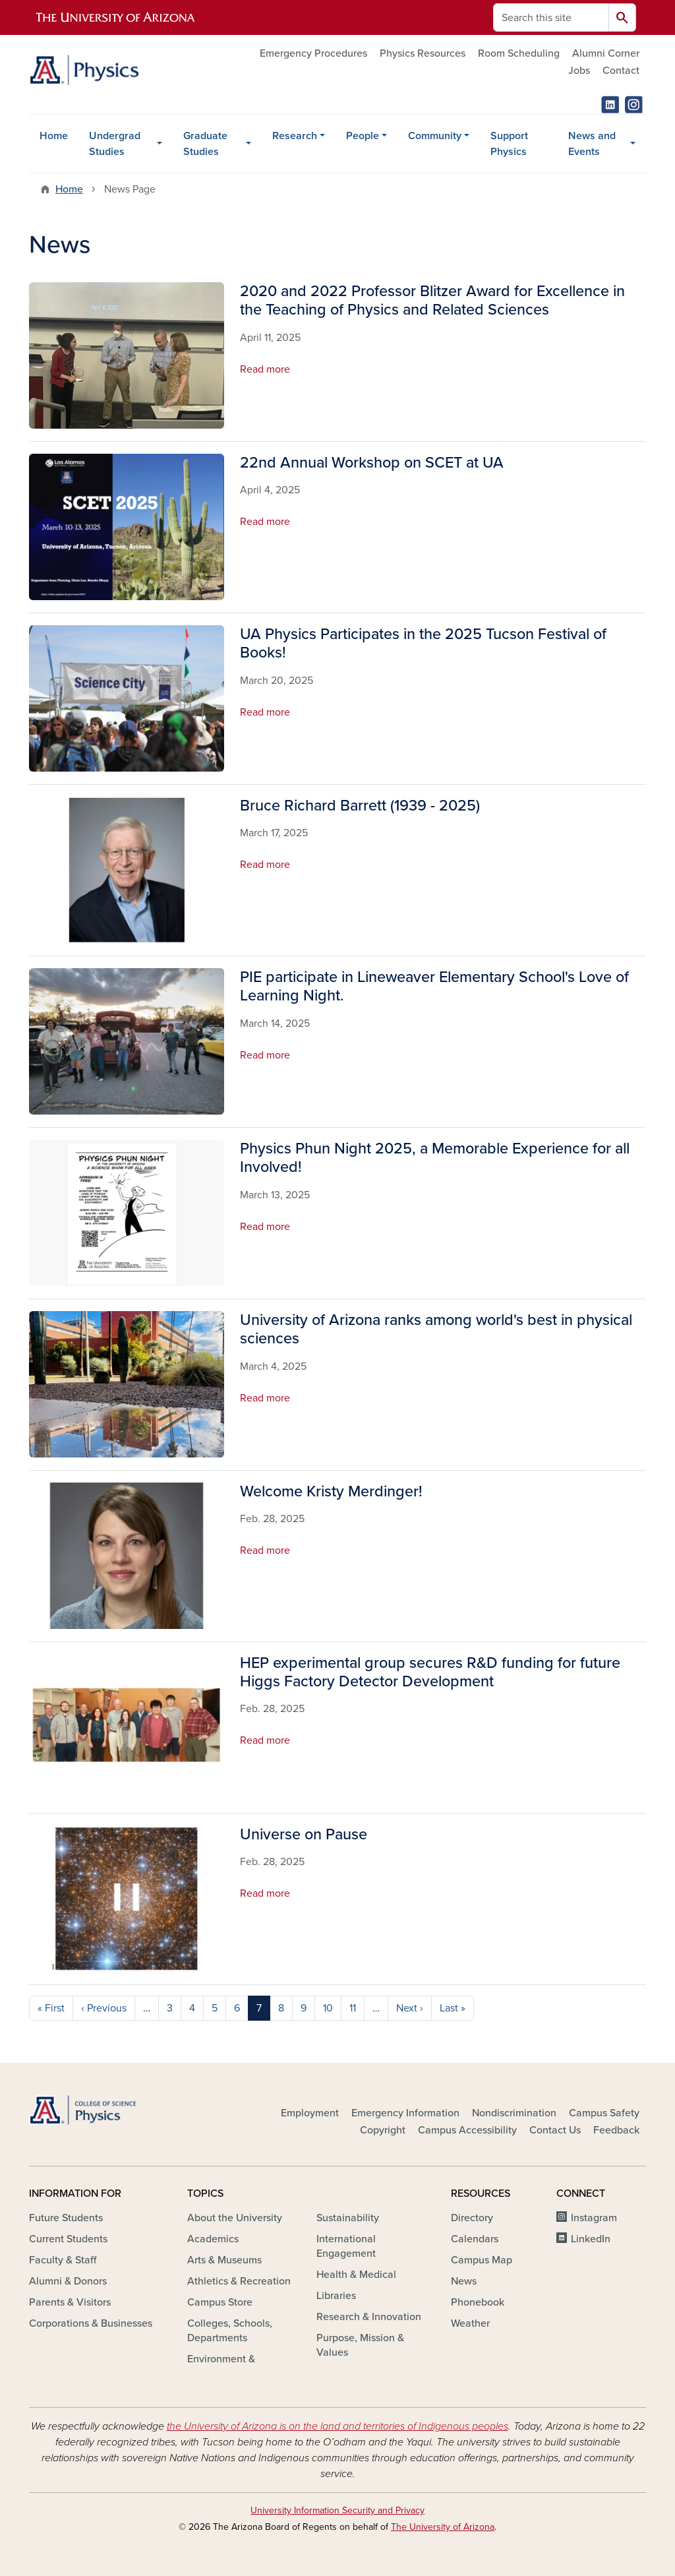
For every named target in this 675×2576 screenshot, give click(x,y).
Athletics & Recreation (239, 2281)
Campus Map (481, 2260)
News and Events (592, 143)
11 (352, 2008)
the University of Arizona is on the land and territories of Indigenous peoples (337, 2426)
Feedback (616, 2130)
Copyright (382, 2130)
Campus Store (219, 2302)
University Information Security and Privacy (337, 2510)
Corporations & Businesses (90, 2323)
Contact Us (555, 2130)
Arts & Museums (224, 2260)
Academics (213, 2239)
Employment (310, 2113)
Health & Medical (356, 2274)
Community (434, 135)
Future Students (66, 2217)
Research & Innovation (368, 2316)
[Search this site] (551, 17)
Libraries (336, 2295)
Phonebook (477, 2302)
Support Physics (509, 143)
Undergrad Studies (114, 143)
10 (328, 2008)
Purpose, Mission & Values (360, 2345)
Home (54, 135)
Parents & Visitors (70, 2302)
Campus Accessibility (467, 2130)
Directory (472, 2217)
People (362, 135)
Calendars (474, 2239)
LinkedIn (590, 2239)
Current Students (68, 2239)
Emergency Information (405, 2113)
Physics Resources (422, 53)
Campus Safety (604, 2113)
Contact (620, 70)
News (464, 2281)
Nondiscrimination (514, 2113)
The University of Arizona (442, 2526)
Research (294, 135)
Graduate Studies (205, 143)
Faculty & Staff (62, 2260)
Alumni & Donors (68, 2281)
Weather (470, 2323)
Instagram (594, 2217)
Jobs (579, 70)
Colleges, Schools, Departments (229, 2331)
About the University (234, 2217)
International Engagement (346, 2246)
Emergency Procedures (313, 53)
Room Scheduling (519, 53)
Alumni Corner (605, 53)
